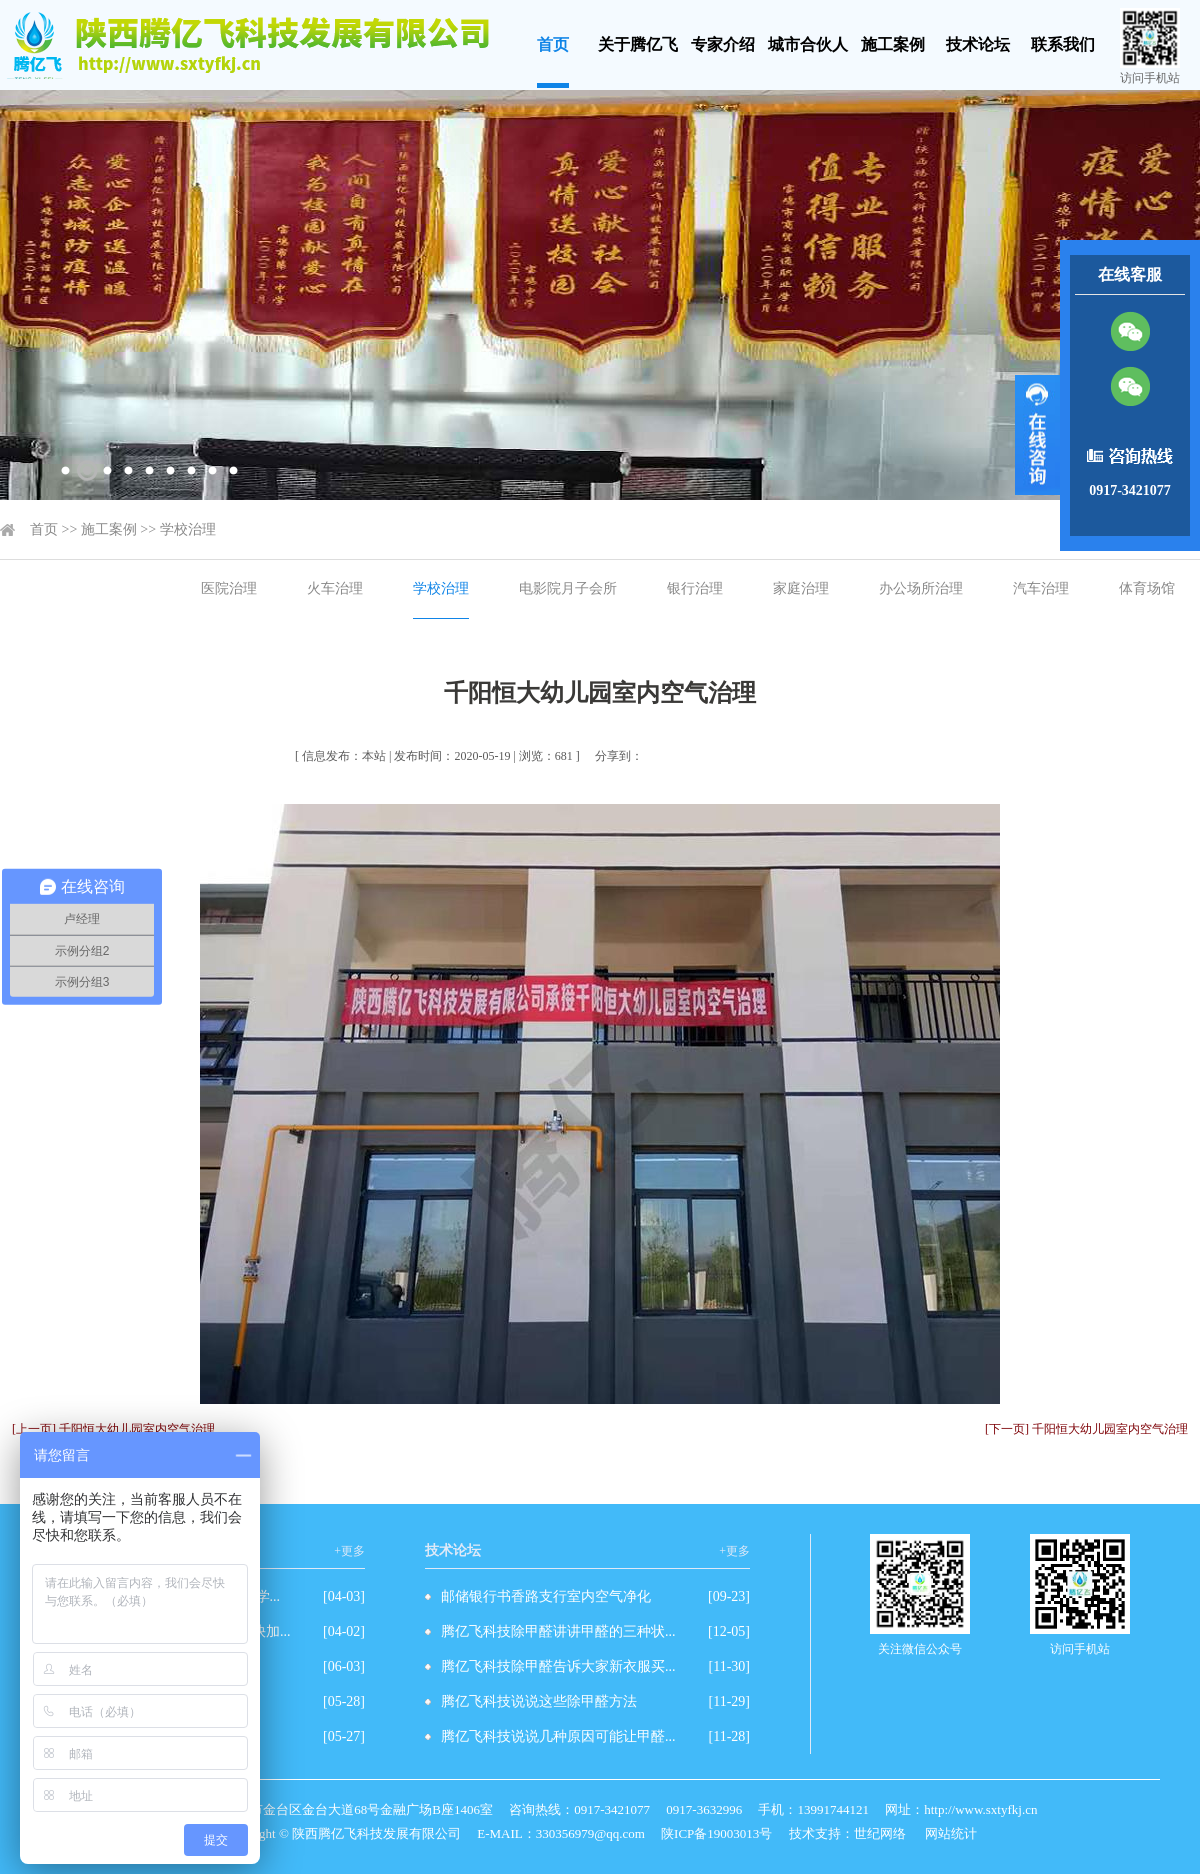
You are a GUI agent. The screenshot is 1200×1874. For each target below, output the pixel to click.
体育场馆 (1147, 588)
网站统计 (951, 1833)
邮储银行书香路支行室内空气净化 (546, 1596)
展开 (1037, 435)
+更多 (349, 1551)
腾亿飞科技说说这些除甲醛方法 (539, 1701)
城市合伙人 (808, 44)
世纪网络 (880, 1833)
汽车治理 (1041, 588)
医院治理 (229, 588)
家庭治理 (801, 588)
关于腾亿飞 (638, 44)
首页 (553, 44)
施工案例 (893, 44)
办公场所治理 (921, 588)
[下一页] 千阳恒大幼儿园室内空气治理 (1086, 1429)
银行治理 (695, 588)
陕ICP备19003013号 (716, 1833)
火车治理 (335, 588)
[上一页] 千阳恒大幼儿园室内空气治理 (113, 1429)
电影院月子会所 (568, 588)
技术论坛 (978, 44)
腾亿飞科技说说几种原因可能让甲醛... (558, 1736)
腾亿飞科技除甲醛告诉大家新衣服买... (558, 1666)
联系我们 (1063, 44)
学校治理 (188, 529)
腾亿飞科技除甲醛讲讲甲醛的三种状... (558, 1631)
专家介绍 (723, 44)
